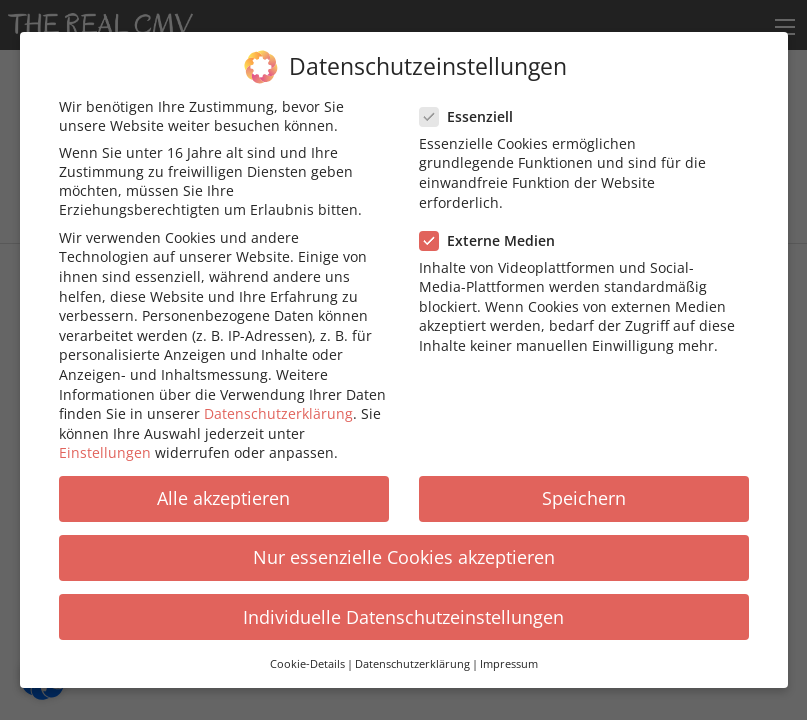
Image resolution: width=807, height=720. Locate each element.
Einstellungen (105, 436)
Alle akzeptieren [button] (223, 482)
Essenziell (472, 100)
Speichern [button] (584, 482)
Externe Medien (493, 224)
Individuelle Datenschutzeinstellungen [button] (403, 601)
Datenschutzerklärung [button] (412, 648)
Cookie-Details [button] (307, 648)
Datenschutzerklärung (278, 397)
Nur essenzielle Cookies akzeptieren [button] (404, 541)
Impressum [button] (509, 648)
